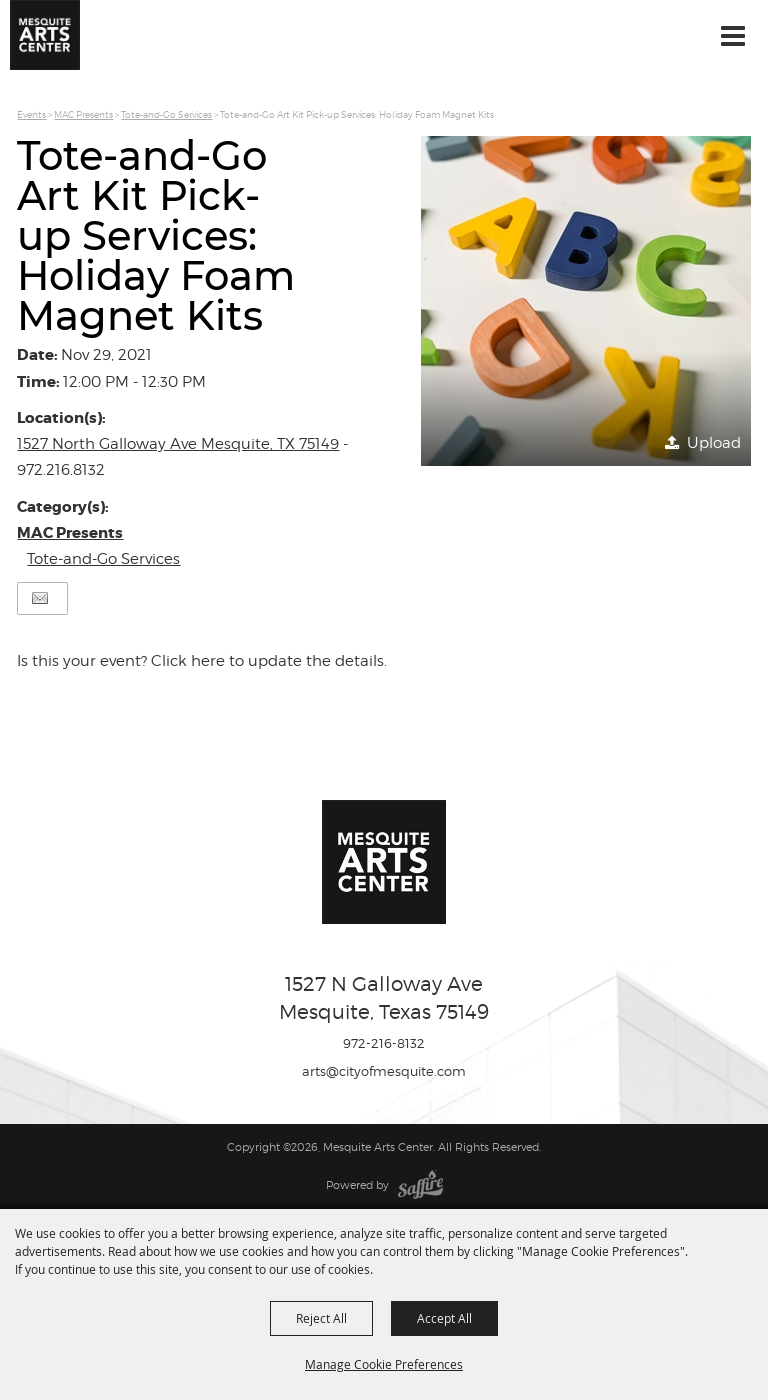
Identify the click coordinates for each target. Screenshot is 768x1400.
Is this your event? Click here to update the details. (202, 661)
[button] (586, 301)
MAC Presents (83, 114)
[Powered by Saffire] (420, 1185)
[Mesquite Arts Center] (45, 35)
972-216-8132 (384, 1043)
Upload (714, 443)
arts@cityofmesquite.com (384, 1071)
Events (31, 114)
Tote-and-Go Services (166, 114)
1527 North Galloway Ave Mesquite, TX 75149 (178, 444)
